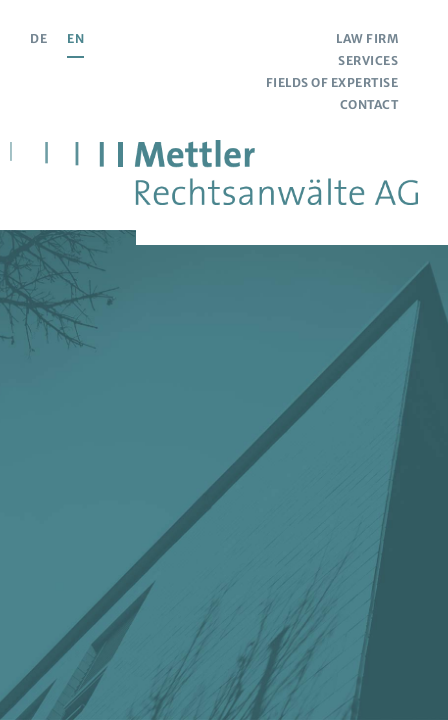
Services (368, 60)
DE (38, 38)
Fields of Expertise (332, 82)
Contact (369, 104)
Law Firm (367, 38)
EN (75, 38)
